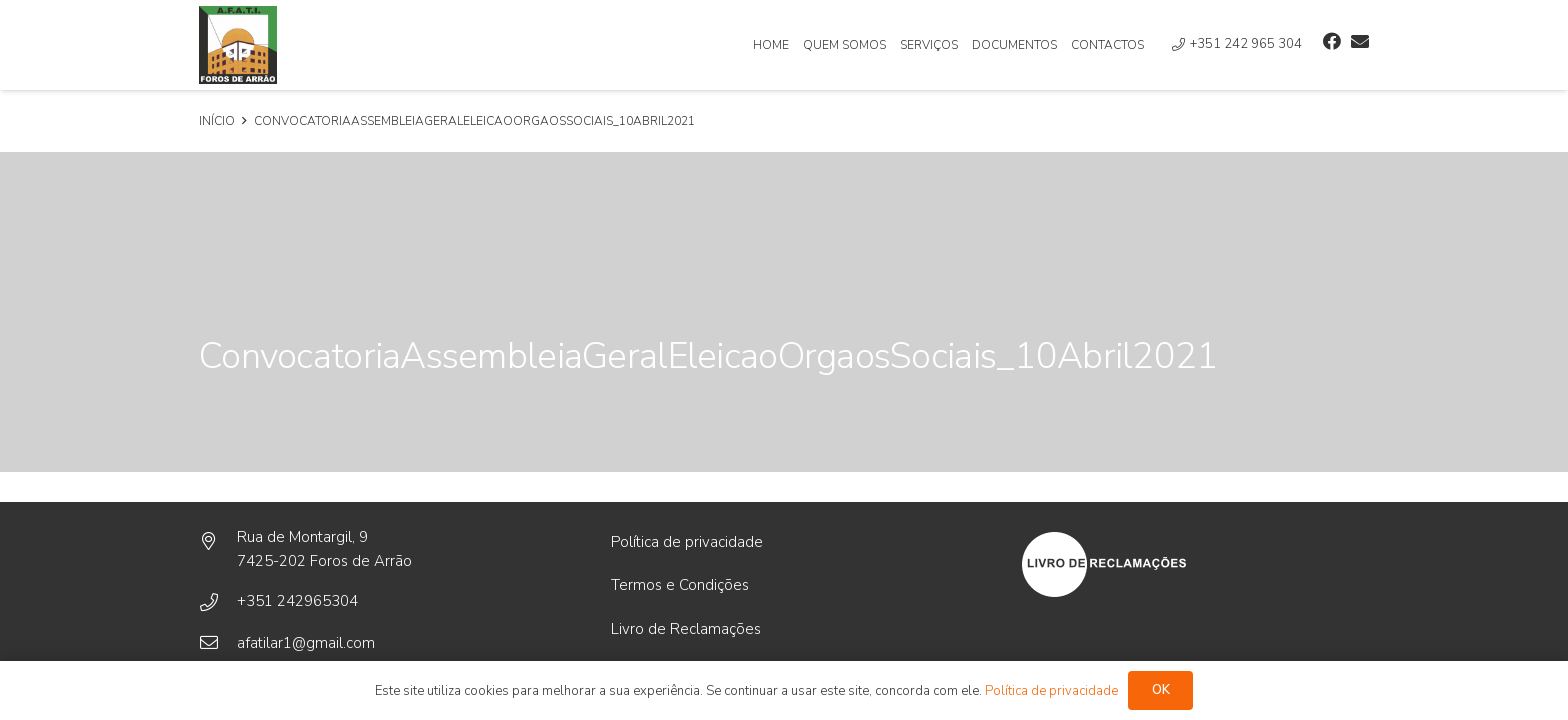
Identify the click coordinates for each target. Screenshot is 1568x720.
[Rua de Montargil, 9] (218, 542)
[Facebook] (1332, 41)
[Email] (1360, 41)
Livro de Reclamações (686, 629)
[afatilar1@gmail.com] (218, 643)
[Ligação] (238, 45)
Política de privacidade (687, 542)
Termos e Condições (680, 585)
